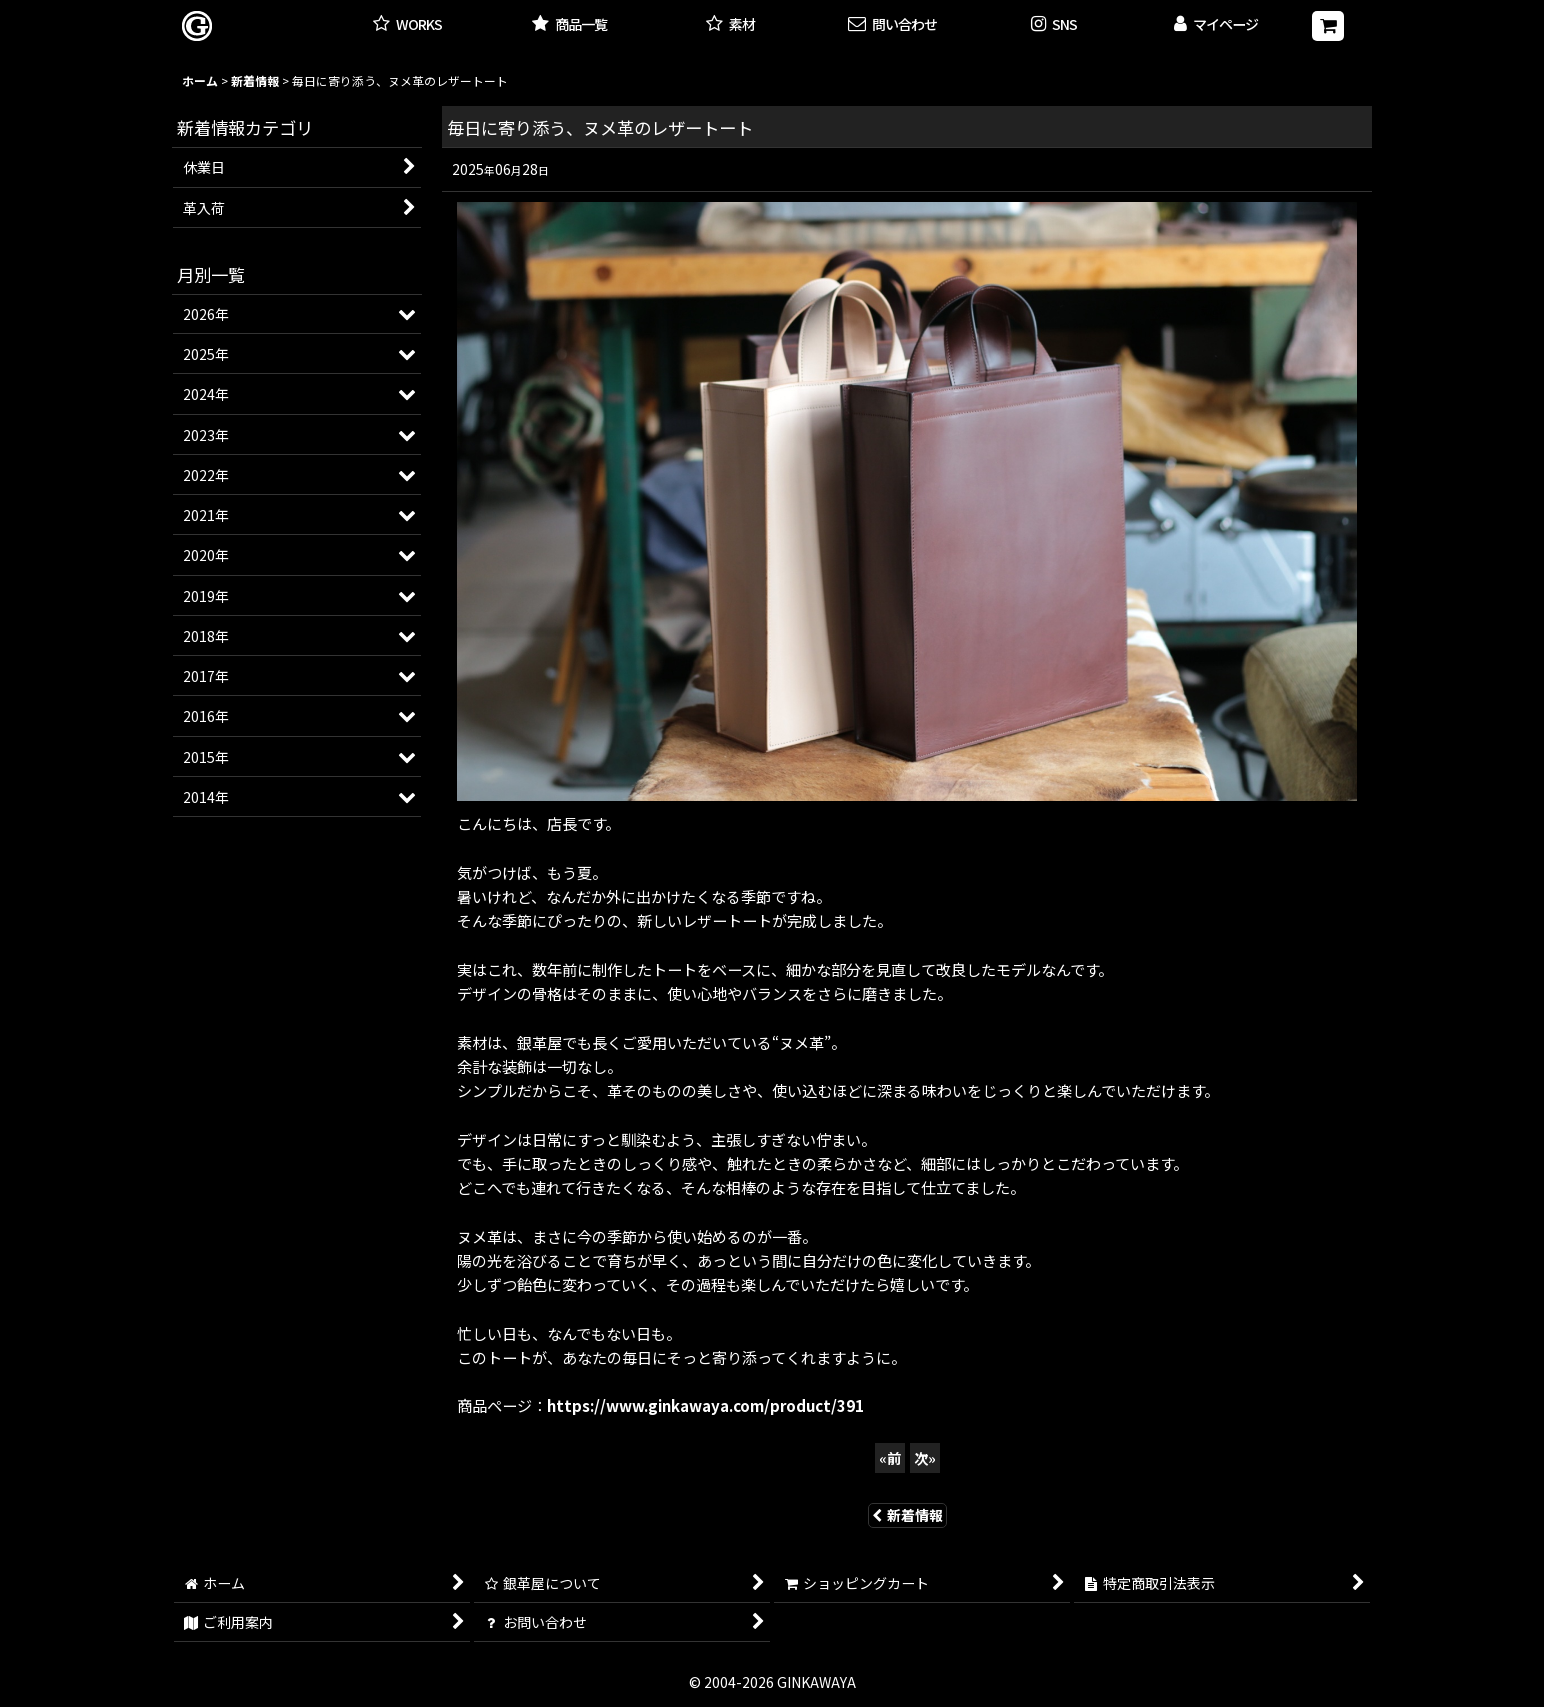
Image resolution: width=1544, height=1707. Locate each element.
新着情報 (907, 1515)
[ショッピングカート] (1328, 26)
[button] (1054, 25)
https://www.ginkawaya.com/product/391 (705, 1405)
